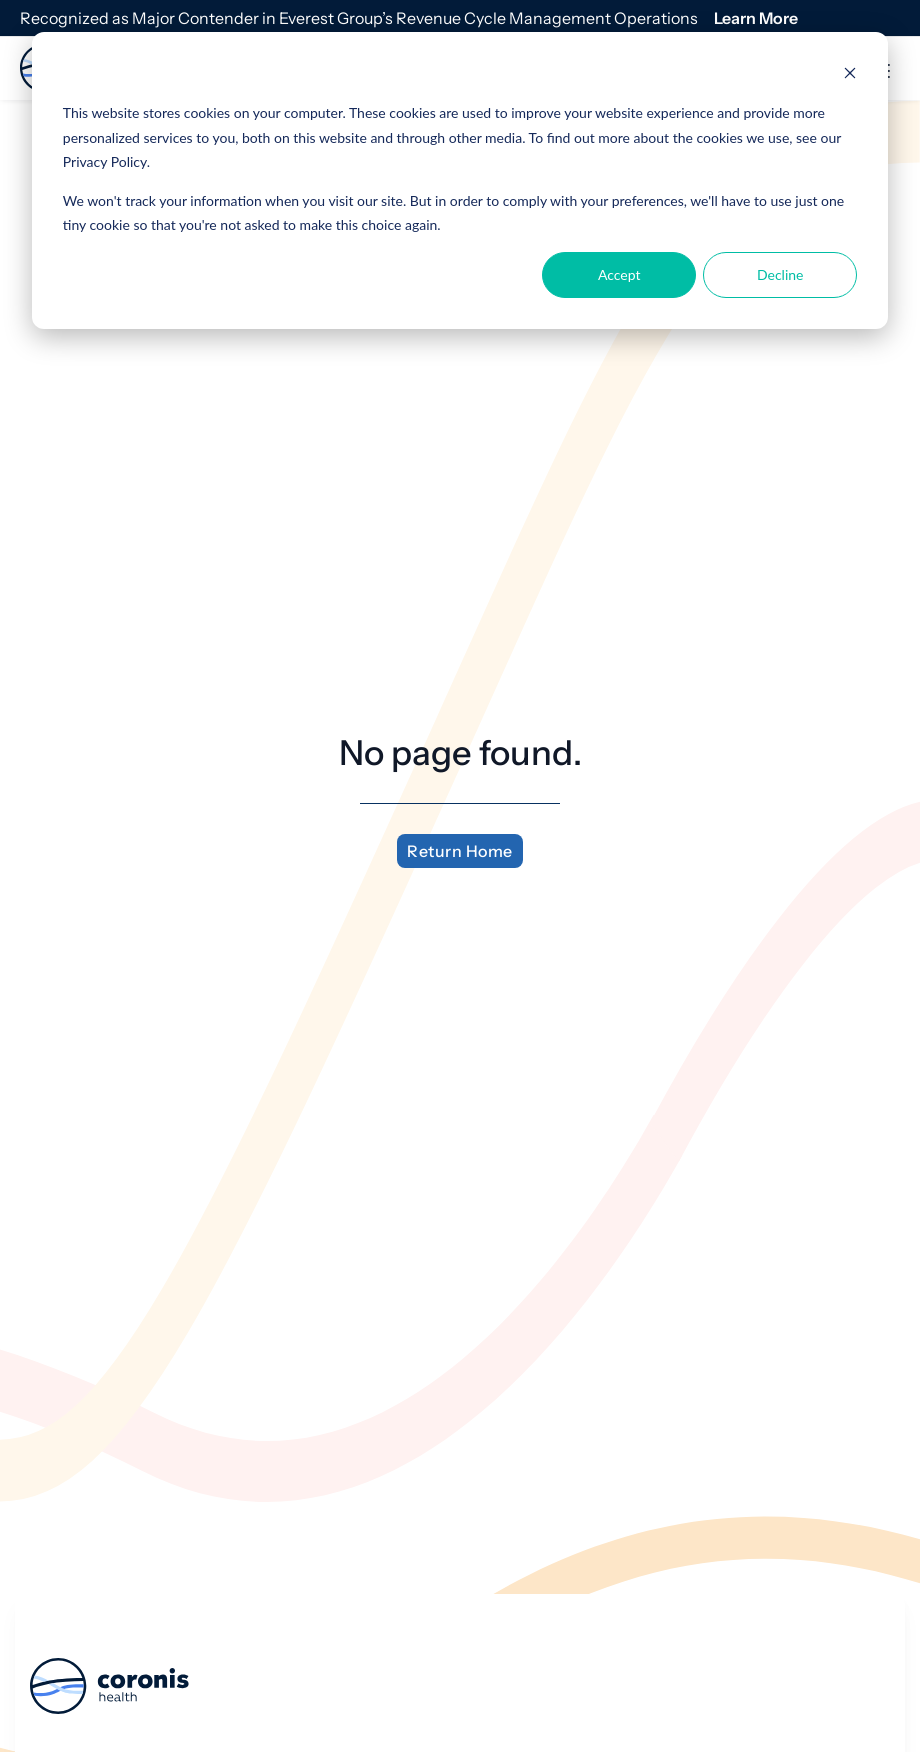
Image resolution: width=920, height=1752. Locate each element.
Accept (619, 274)
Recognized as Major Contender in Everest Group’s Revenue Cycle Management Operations (359, 18)
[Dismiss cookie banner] (850, 75)
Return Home (460, 851)
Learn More (756, 18)
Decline (780, 274)
